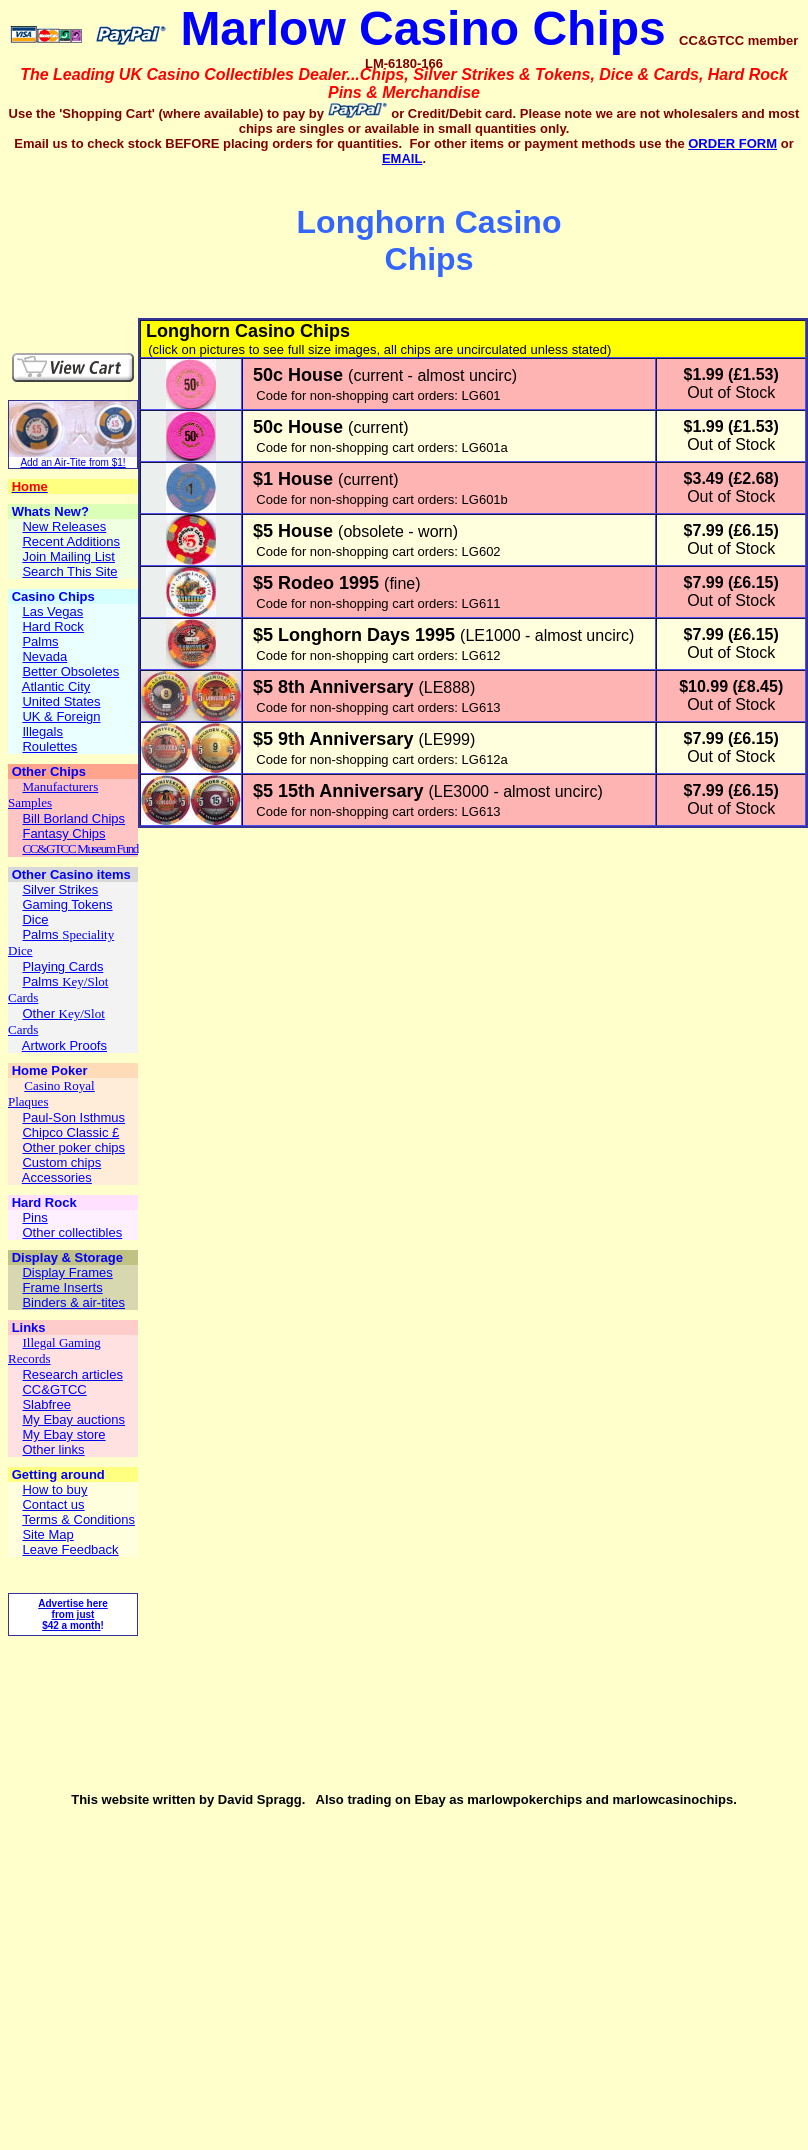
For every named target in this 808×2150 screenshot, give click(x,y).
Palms (42, 934)
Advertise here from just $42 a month (72, 1614)
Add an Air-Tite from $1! (72, 462)
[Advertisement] (126, 242)
